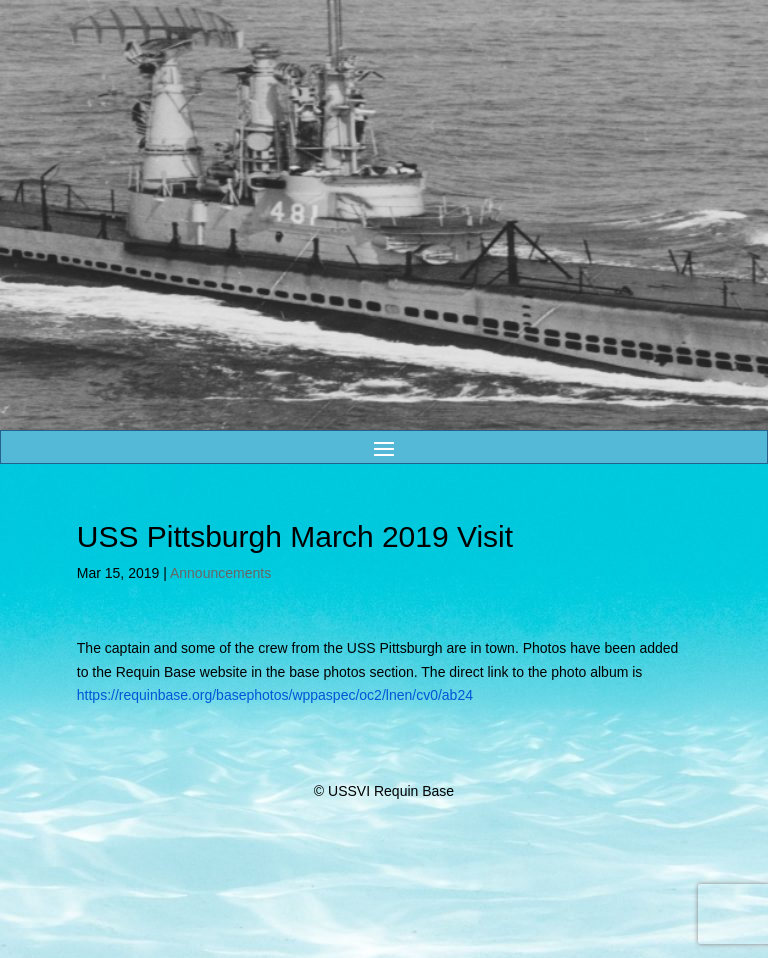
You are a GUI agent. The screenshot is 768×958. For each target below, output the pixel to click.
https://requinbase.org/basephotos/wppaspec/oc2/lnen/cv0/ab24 (275, 695)
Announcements (220, 573)
